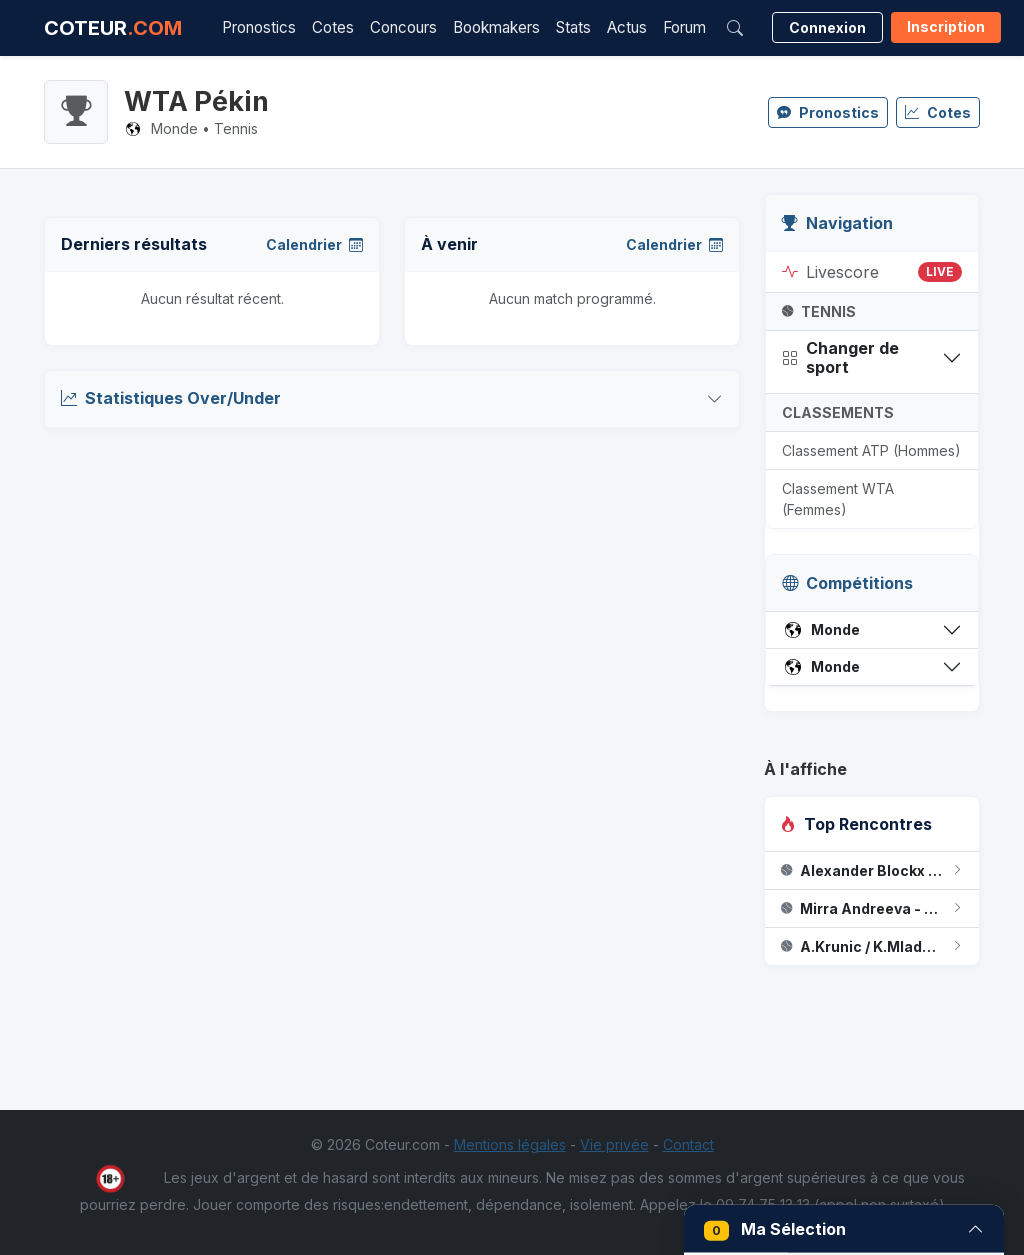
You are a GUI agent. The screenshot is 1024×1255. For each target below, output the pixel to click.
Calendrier (314, 244)
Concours (403, 27)
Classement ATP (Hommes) (871, 450)
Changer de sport (840, 357)
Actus (627, 27)
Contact (688, 1144)
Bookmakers (496, 27)
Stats (573, 27)
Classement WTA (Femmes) (838, 499)
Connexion (827, 27)
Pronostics (259, 27)
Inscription (946, 26)
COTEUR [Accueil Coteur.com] (113, 28)
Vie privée (614, 1144)
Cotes (333, 27)
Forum (684, 27)
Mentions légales (510, 1144)
